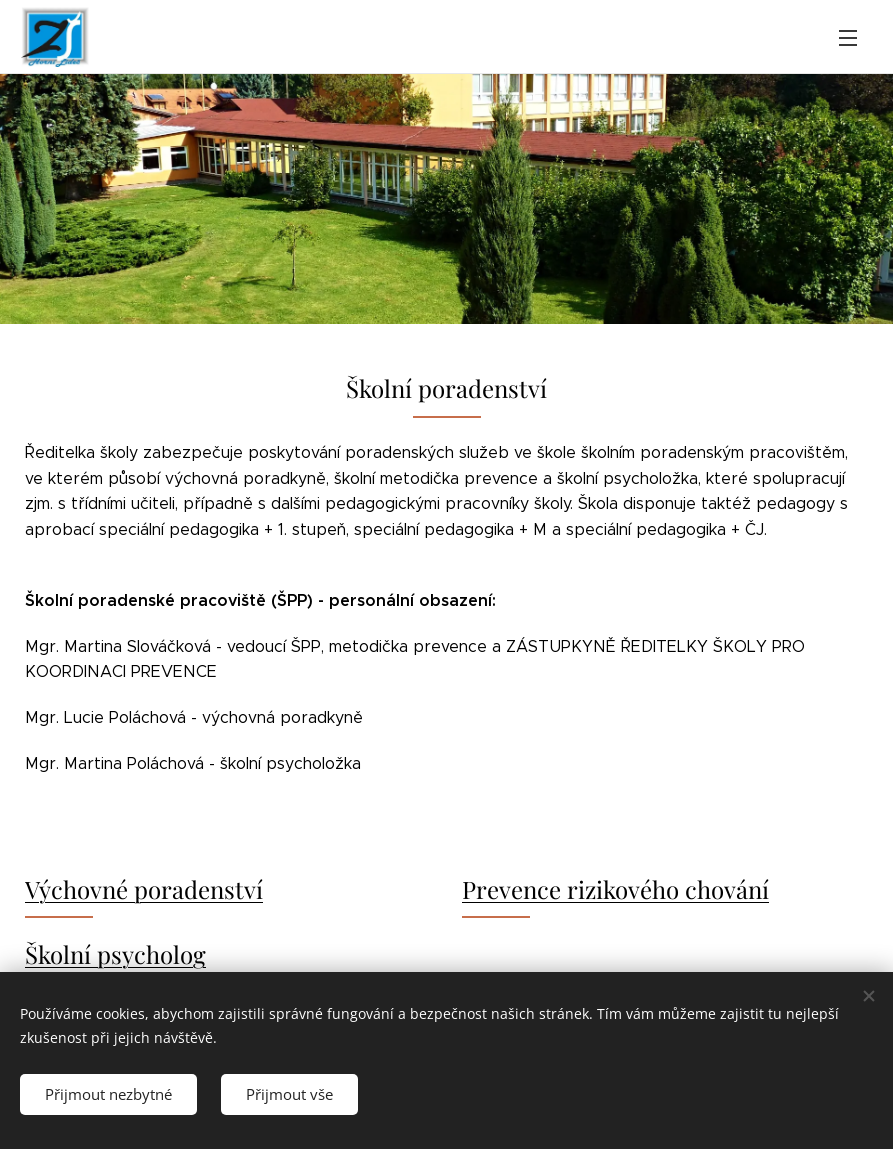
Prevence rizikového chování (615, 889)
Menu (848, 38)
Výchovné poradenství (144, 889)
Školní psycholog (115, 954)
